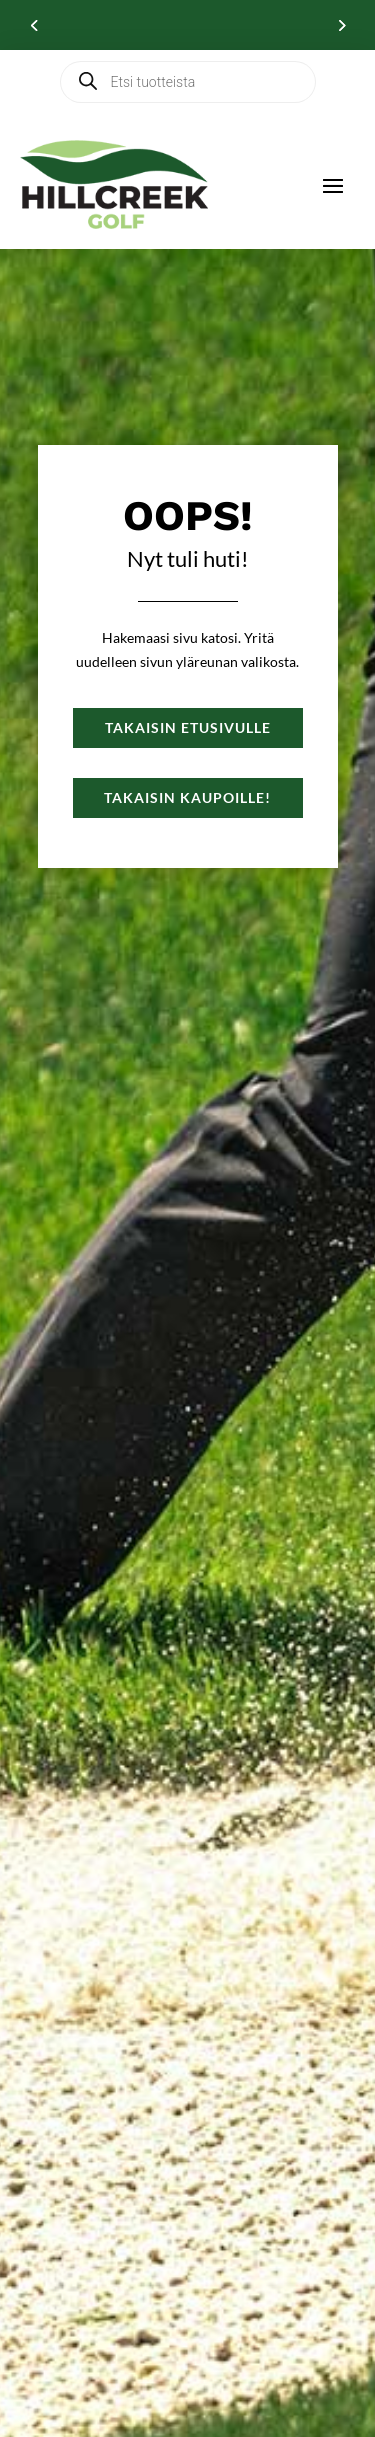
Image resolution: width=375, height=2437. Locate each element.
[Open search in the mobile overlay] (188, 82)
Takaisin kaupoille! (187, 797)
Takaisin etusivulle (188, 727)
